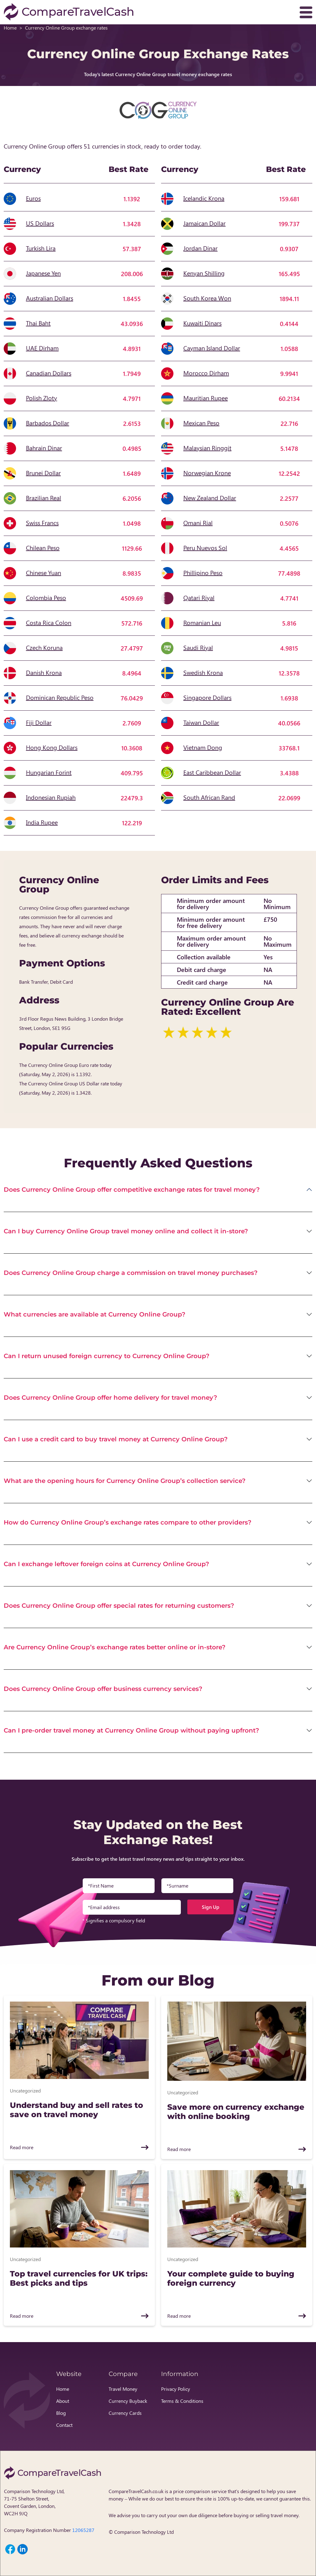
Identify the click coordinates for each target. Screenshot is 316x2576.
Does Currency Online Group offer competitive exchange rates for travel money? (132, 1189)
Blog (61, 2413)
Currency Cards (125, 2413)
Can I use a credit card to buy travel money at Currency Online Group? (116, 1439)
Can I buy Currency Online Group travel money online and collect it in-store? (126, 1231)
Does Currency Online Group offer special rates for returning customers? (119, 1605)
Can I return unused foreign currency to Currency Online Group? (107, 1356)
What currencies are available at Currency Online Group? (94, 1314)
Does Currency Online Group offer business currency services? (103, 1688)
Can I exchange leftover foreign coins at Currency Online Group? (106, 1564)
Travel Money (123, 2389)
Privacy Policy (175, 2389)
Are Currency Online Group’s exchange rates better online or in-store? (115, 1647)
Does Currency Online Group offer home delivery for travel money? (110, 1397)
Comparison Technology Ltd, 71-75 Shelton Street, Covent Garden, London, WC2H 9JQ (34, 2502)
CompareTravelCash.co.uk (136, 2491)
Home (10, 27)
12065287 (83, 2530)
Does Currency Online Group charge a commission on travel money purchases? (131, 1272)
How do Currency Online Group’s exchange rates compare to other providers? (128, 1522)
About (62, 2401)
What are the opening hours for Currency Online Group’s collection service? (125, 1480)
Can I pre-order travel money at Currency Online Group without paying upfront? (131, 1730)
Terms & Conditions (182, 2401)
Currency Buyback (128, 2401)
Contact (64, 2425)
